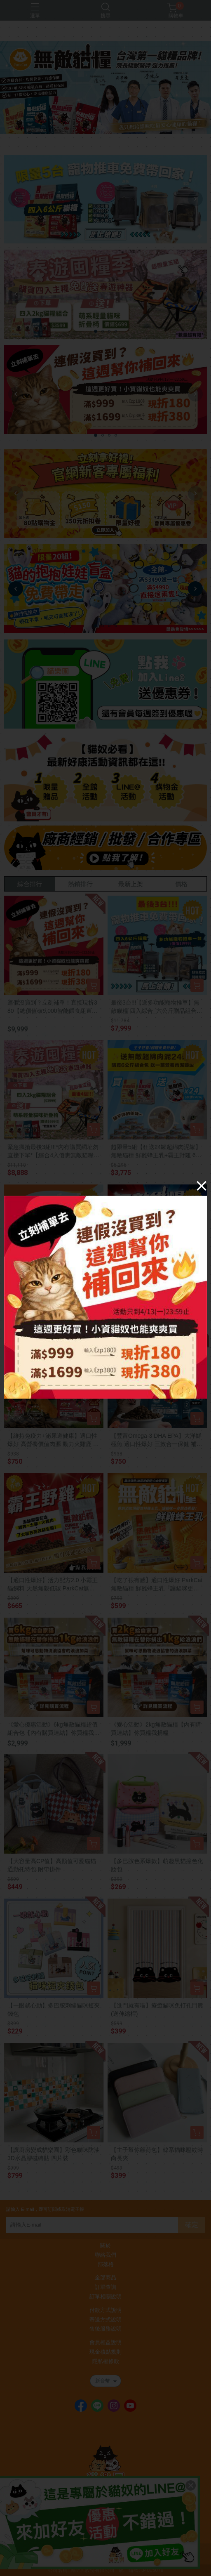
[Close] (201, 1185)
